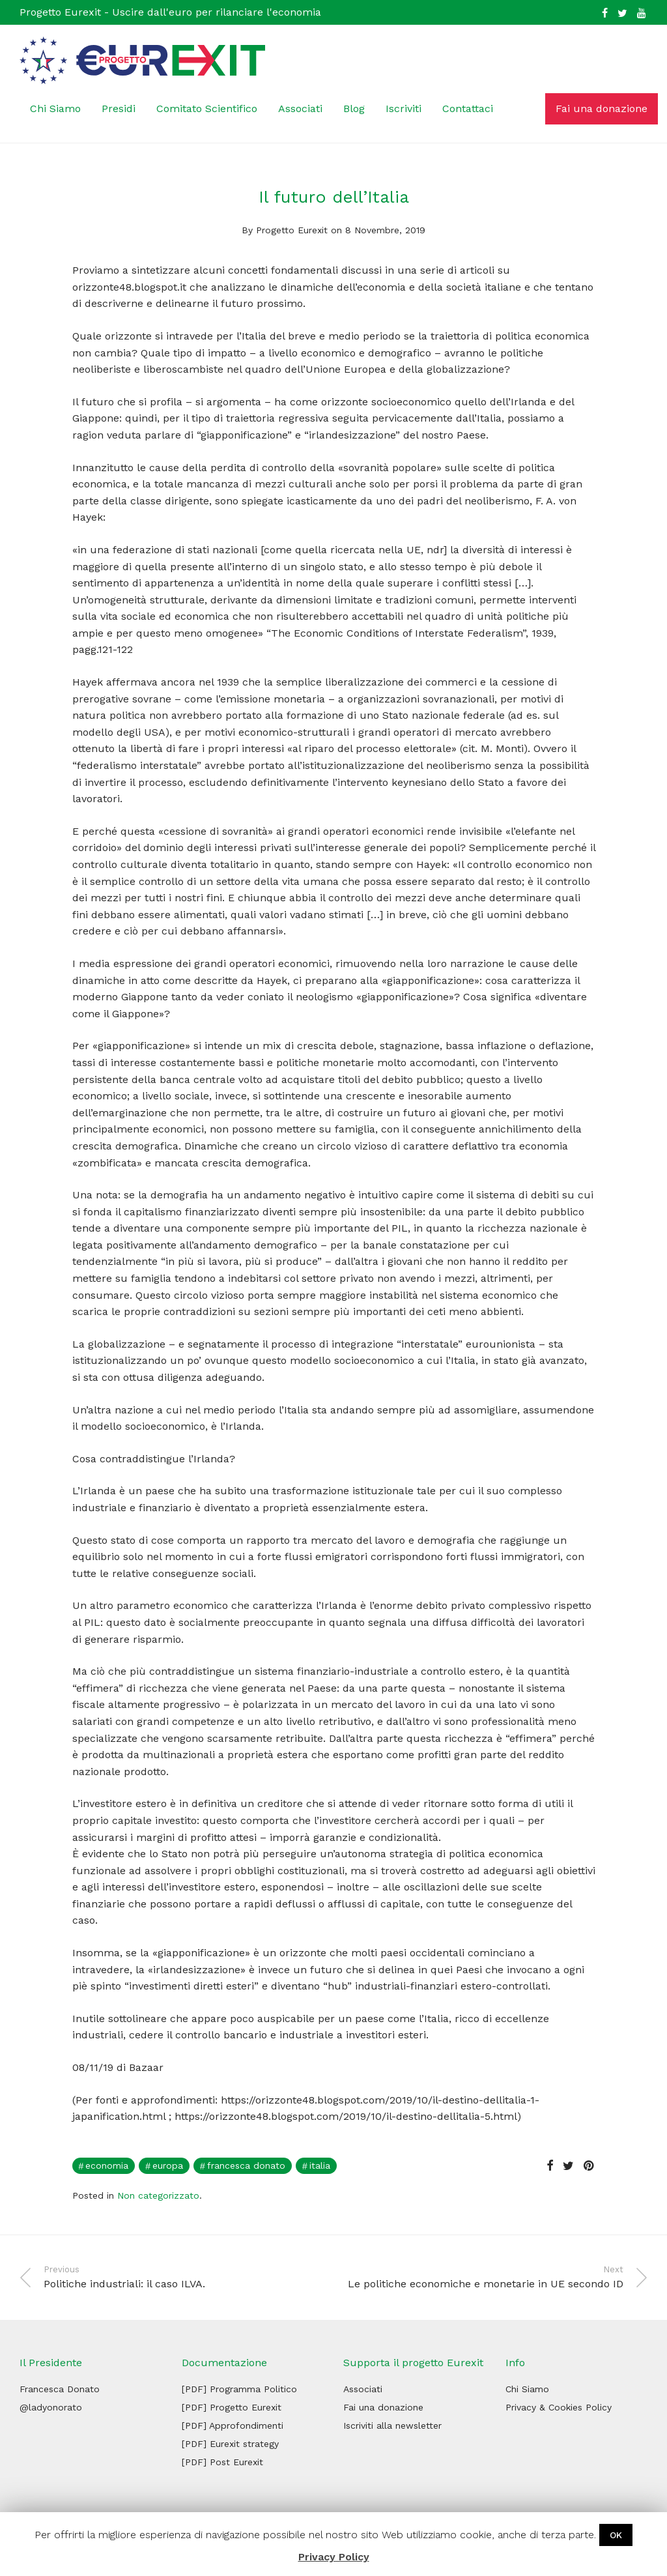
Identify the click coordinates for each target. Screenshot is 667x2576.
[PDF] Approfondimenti (232, 2425)
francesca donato (246, 2165)
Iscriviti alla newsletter (392, 2425)
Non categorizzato (158, 2195)
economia (106, 2165)
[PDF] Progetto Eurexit (231, 2407)
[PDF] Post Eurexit (222, 2462)
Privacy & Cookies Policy (558, 2407)
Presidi (118, 108)
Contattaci (467, 108)
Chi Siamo (55, 108)
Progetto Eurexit (292, 230)
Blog (354, 108)
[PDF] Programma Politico (239, 2389)
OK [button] (616, 2535)
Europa (167, 2165)
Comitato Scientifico (206, 108)
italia (319, 2165)
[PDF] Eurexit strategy (230, 2444)
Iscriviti (403, 108)
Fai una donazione (601, 108)
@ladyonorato (51, 2407)
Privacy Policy (333, 2557)
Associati (300, 108)
